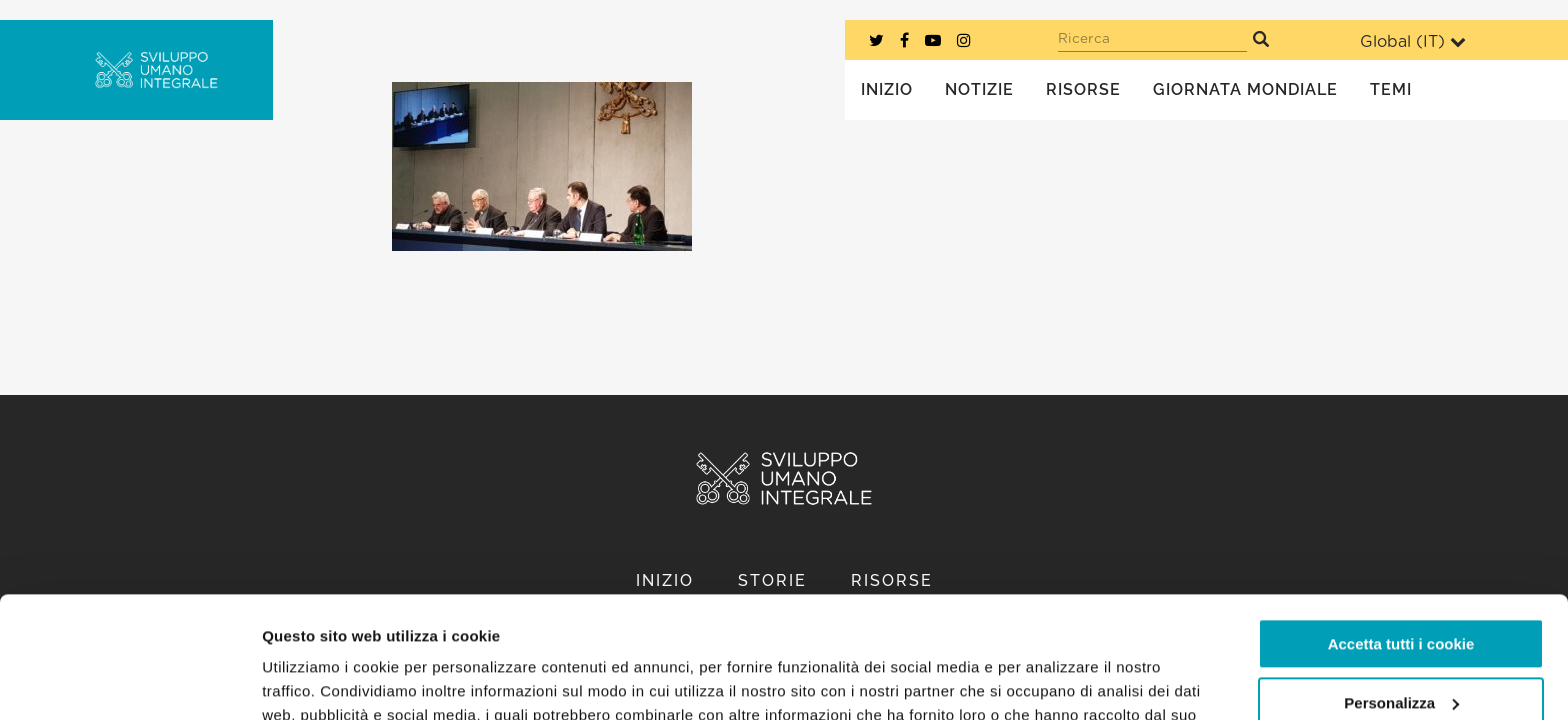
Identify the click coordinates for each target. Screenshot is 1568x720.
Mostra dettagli (316, 680)
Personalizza (1401, 588)
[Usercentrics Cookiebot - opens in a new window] (129, 681)
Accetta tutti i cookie (1401, 530)
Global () (1413, 41)
